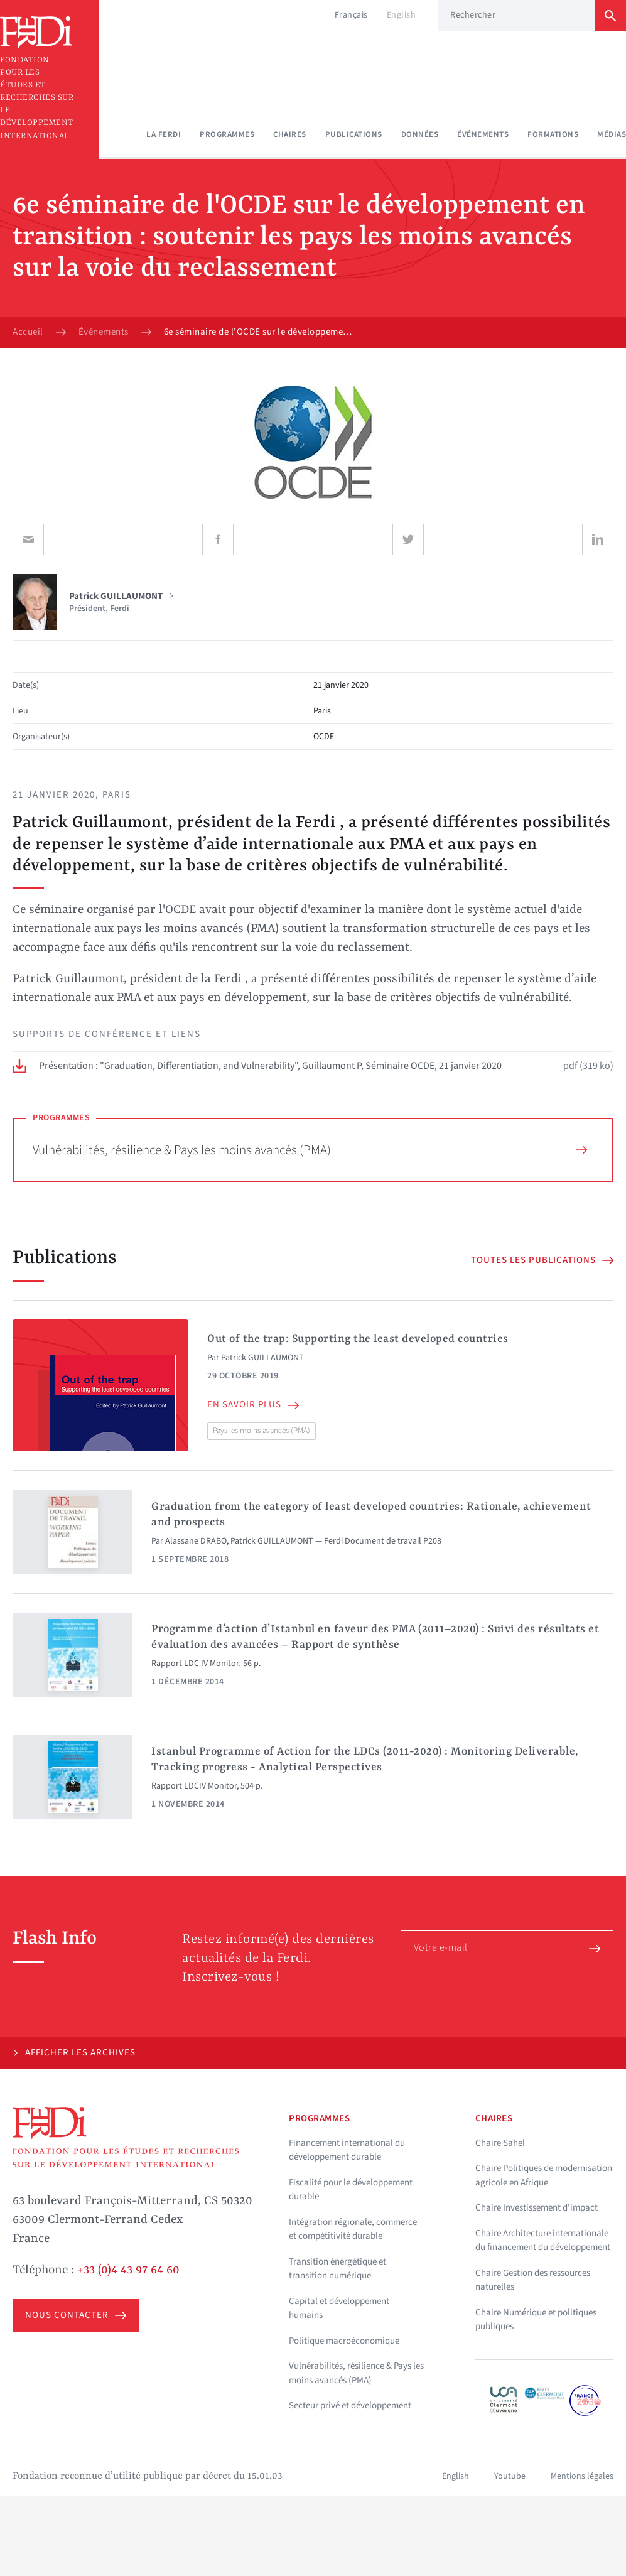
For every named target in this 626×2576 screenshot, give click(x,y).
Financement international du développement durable (347, 2150)
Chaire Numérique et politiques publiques (535, 2320)
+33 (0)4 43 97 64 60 (128, 2270)
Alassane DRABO (196, 1541)
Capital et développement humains (339, 2308)
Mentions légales (582, 2476)
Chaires (289, 134)
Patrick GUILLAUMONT (262, 1357)
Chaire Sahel (500, 2143)
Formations (552, 134)
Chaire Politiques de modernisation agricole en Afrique (543, 2175)
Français (351, 15)
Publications (353, 134)
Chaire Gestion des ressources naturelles (532, 2280)
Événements (483, 134)
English (401, 15)
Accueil (28, 332)
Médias (611, 134)
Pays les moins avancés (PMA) (261, 1430)
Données (420, 134)
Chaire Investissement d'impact (536, 2207)
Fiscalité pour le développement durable (351, 2190)
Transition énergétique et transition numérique (337, 2269)
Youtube (510, 2476)
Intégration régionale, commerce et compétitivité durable (353, 2229)
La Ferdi (163, 134)
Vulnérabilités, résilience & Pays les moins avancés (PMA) (310, 1149)
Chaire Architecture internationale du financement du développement (542, 2240)
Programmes (227, 134)
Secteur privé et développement (350, 2405)
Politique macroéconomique (344, 2340)
